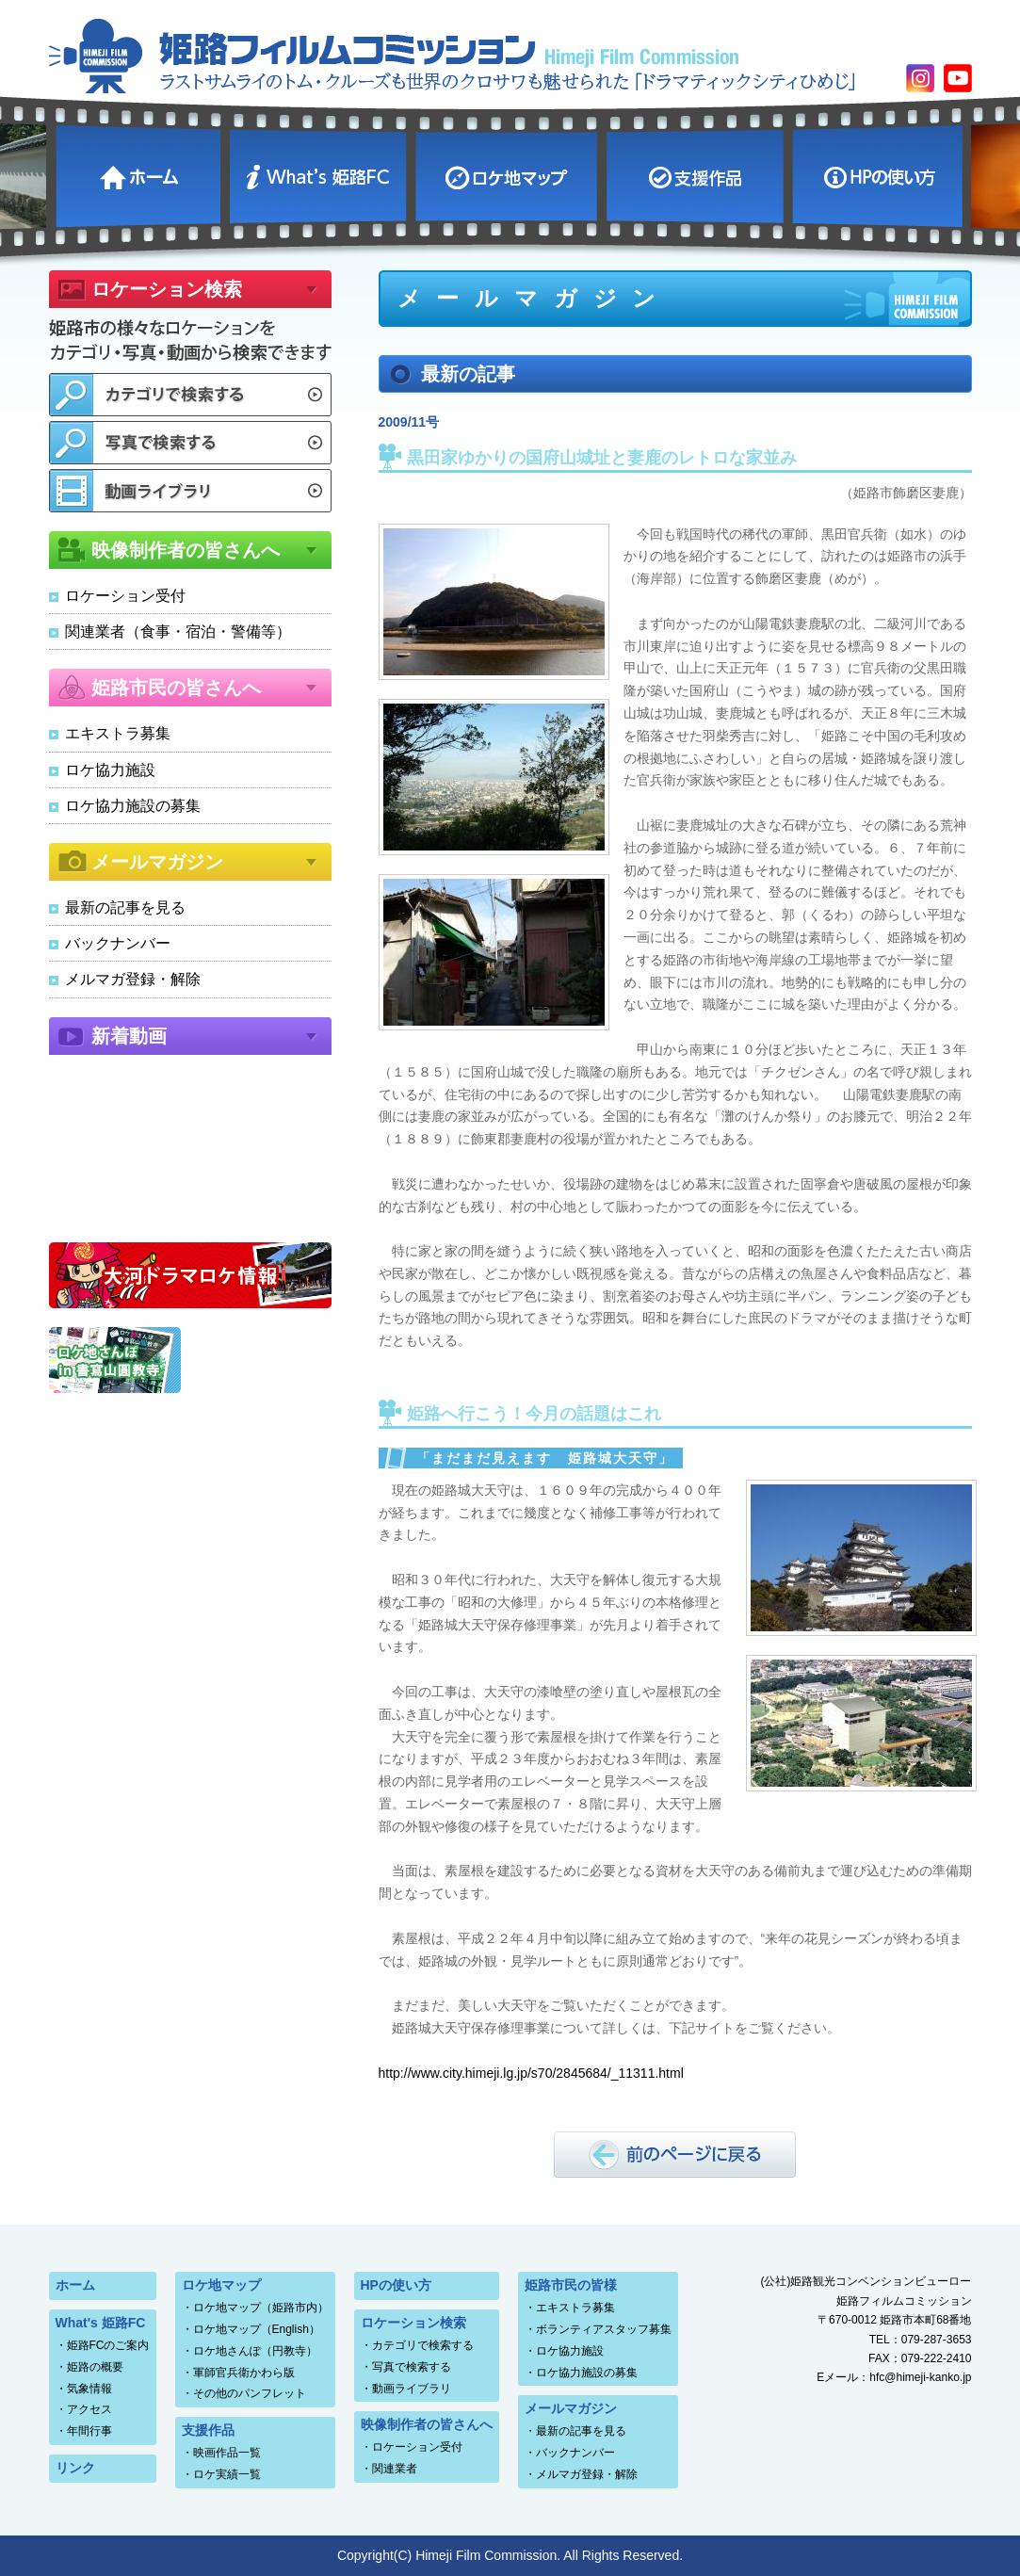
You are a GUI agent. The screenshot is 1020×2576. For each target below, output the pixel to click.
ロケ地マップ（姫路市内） (261, 2307)
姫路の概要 (95, 2366)
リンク (75, 2467)
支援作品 (696, 173)
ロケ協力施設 (110, 770)
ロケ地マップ (508, 173)
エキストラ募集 (117, 733)
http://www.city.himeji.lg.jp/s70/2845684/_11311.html (531, 2073)
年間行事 (89, 2431)
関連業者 (394, 2468)
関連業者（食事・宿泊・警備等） (178, 632)
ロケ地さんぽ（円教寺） (255, 2350)
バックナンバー (117, 943)
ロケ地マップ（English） (256, 2329)
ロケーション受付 (125, 596)
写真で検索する (411, 2366)
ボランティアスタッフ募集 (604, 2329)
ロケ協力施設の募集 (133, 806)
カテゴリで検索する (423, 2345)
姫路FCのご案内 (108, 2345)
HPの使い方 (879, 173)
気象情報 (89, 2388)
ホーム (140, 173)
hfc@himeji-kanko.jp (920, 2377)
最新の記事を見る (125, 907)
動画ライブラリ (411, 2388)
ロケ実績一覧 (227, 2474)
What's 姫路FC (320, 173)
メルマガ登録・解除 (133, 979)
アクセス (89, 2409)
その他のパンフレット (249, 2393)
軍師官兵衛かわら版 (244, 2372)
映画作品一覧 (227, 2452)
